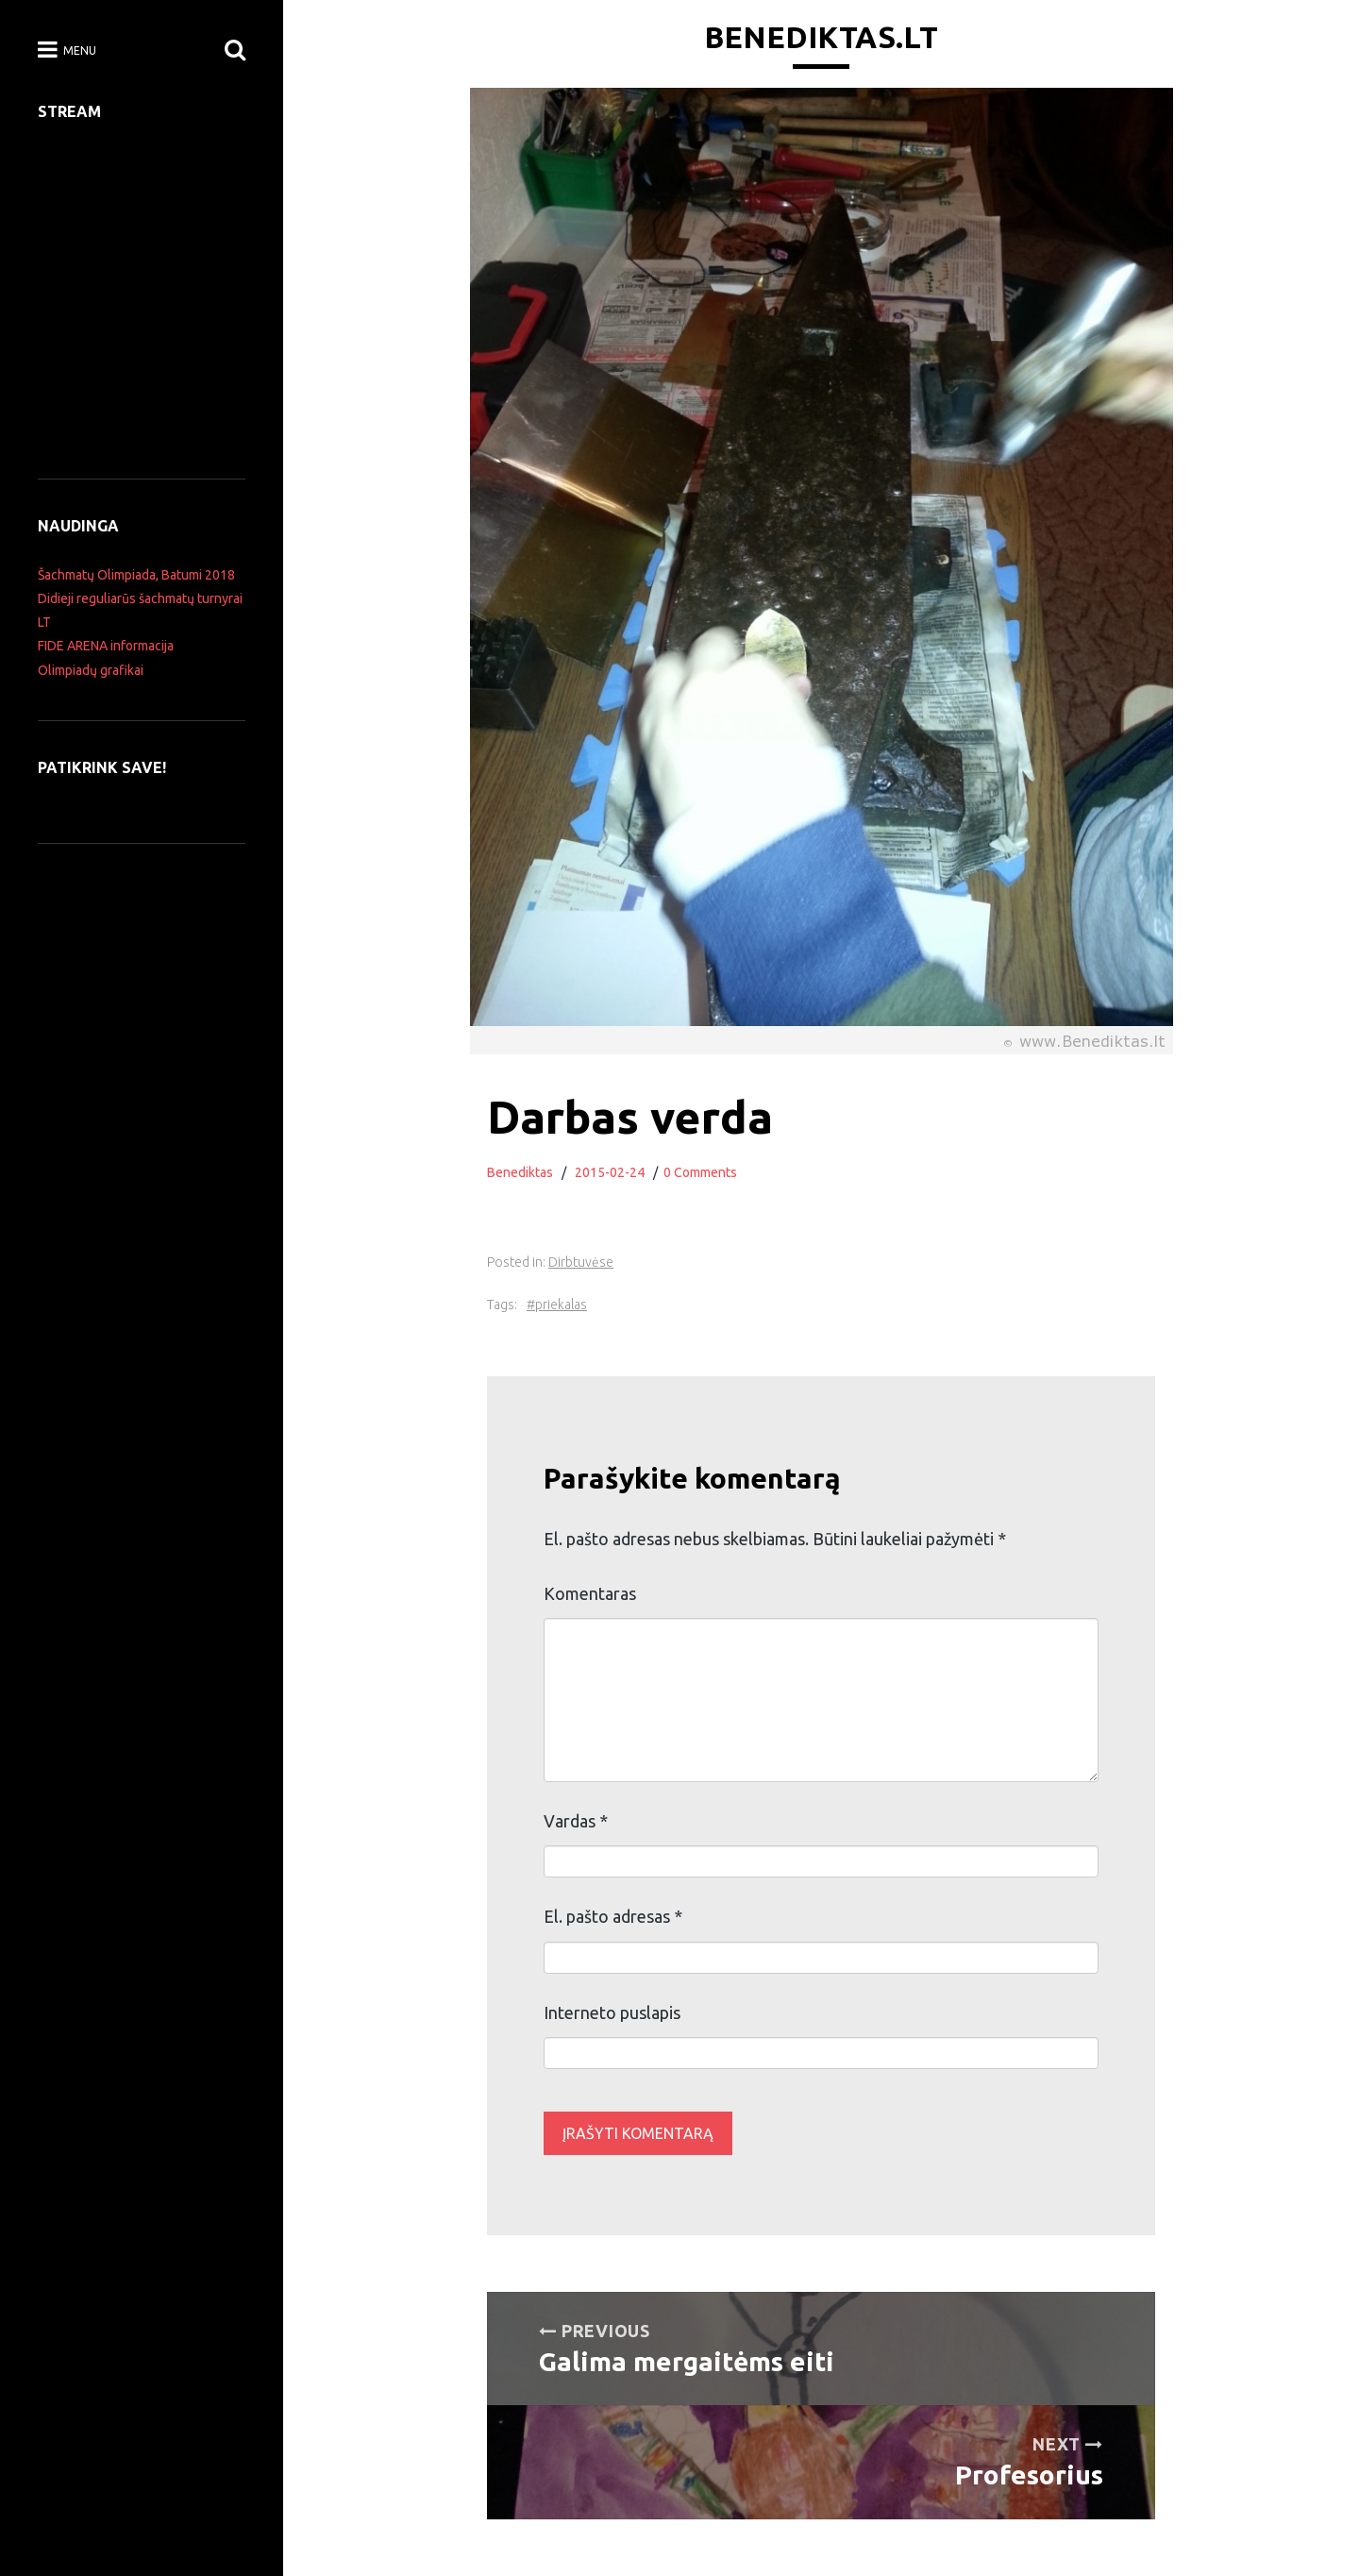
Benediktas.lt (821, 37)
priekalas (561, 1304)
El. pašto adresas (613, 1916)
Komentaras (590, 1593)
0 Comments (700, 1172)
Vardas (576, 1820)
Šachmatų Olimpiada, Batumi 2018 (136, 574)
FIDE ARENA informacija (106, 645)
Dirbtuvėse (580, 1262)
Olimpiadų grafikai (90, 670)
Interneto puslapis (612, 2012)
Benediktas (520, 1172)
